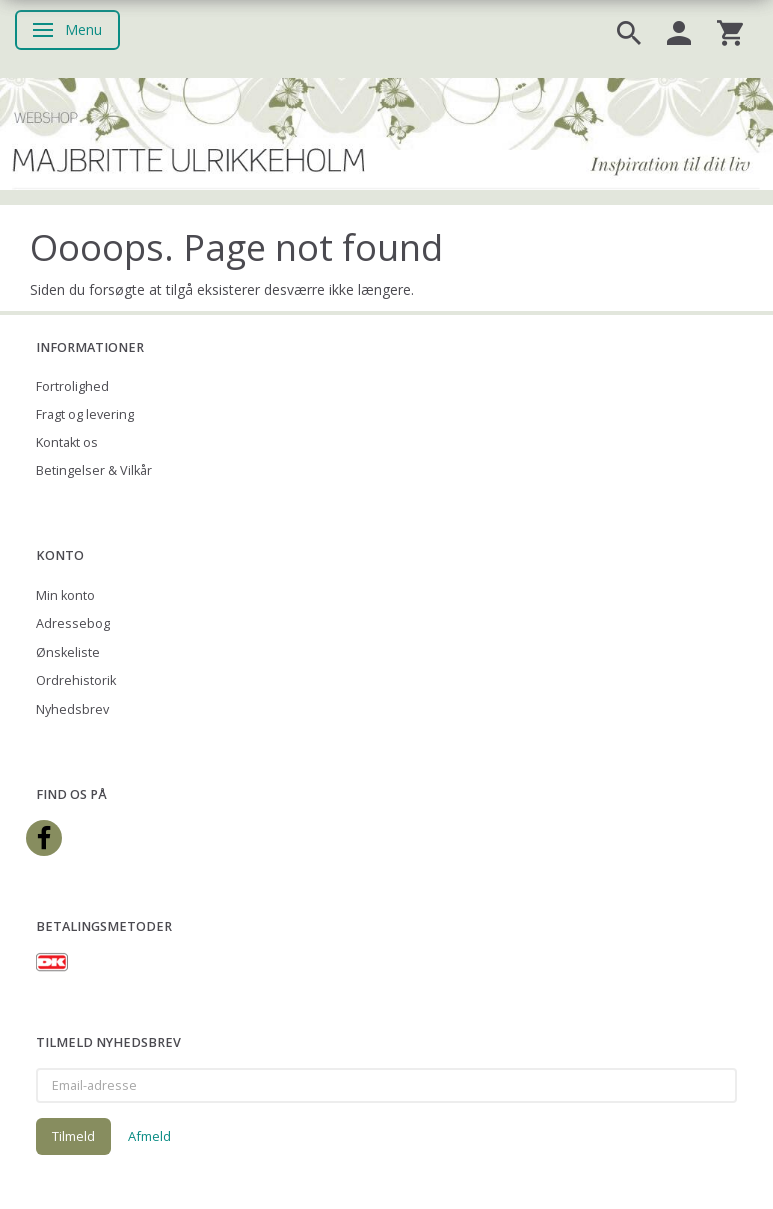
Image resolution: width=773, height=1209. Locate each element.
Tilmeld (73, 1136)
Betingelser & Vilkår (94, 470)
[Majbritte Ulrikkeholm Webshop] (386, 132)
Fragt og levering (85, 414)
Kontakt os (67, 442)
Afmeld (149, 1136)
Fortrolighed (72, 386)
